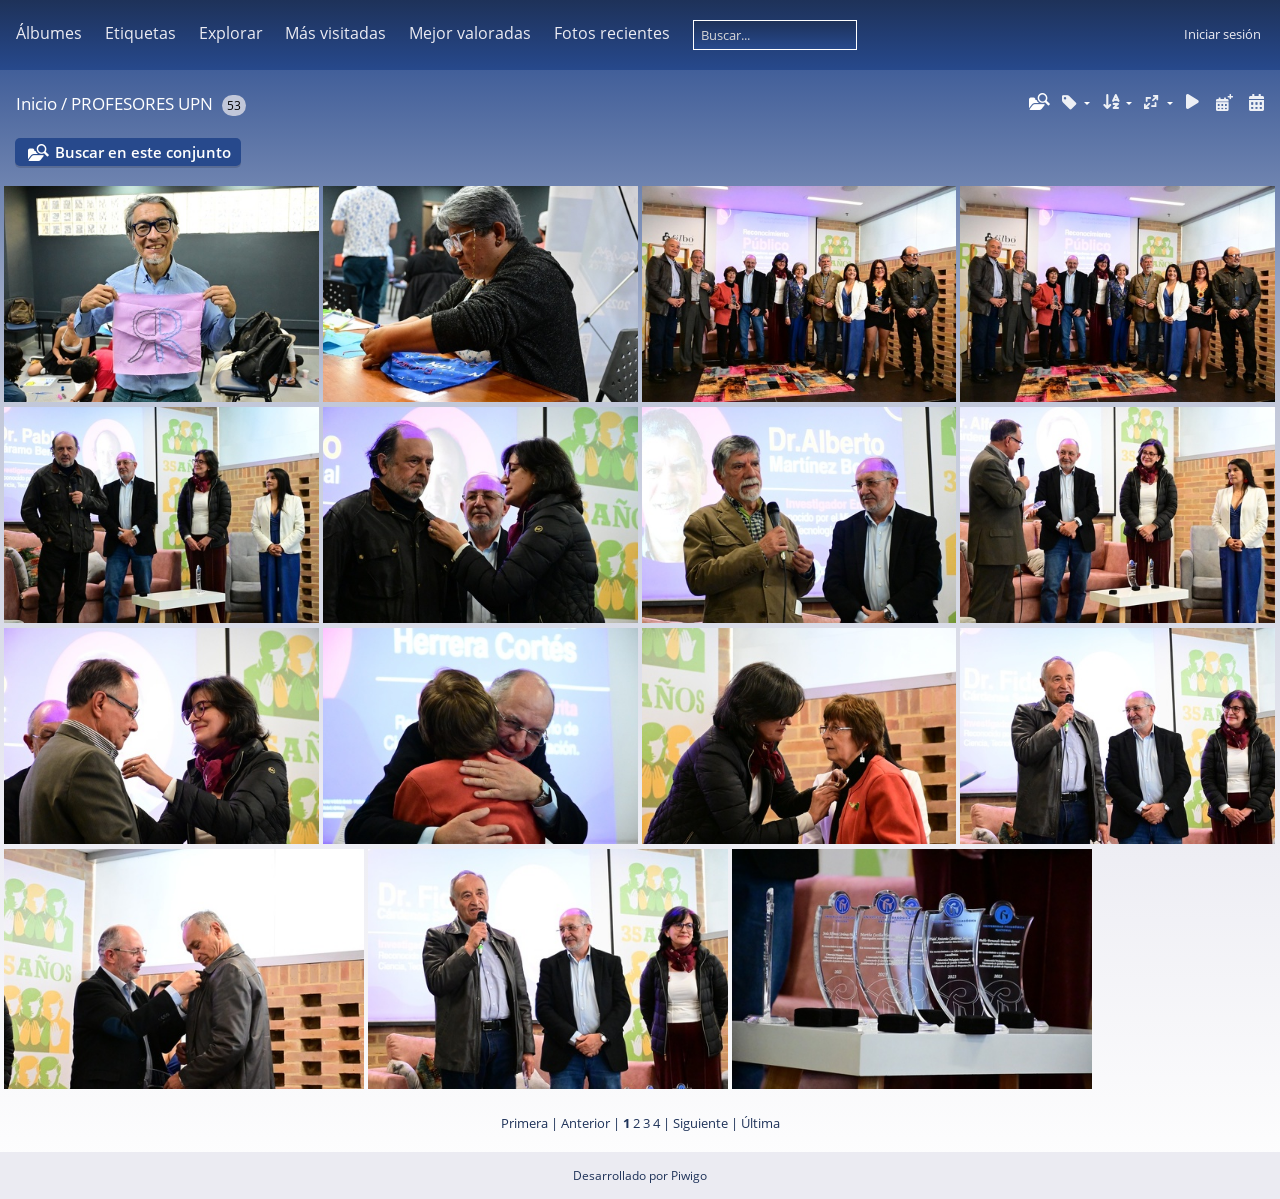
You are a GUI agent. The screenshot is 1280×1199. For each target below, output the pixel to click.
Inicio (36, 103)
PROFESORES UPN (142, 103)
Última (760, 1123)
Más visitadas (335, 33)
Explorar (231, 33)
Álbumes (49, 33)
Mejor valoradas (470, 33)
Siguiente (700, 1123)
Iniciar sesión (1222, 34)
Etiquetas (140, 33)
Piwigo (689, 1175)
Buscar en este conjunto (143, 152)
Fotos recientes (612, 33)
